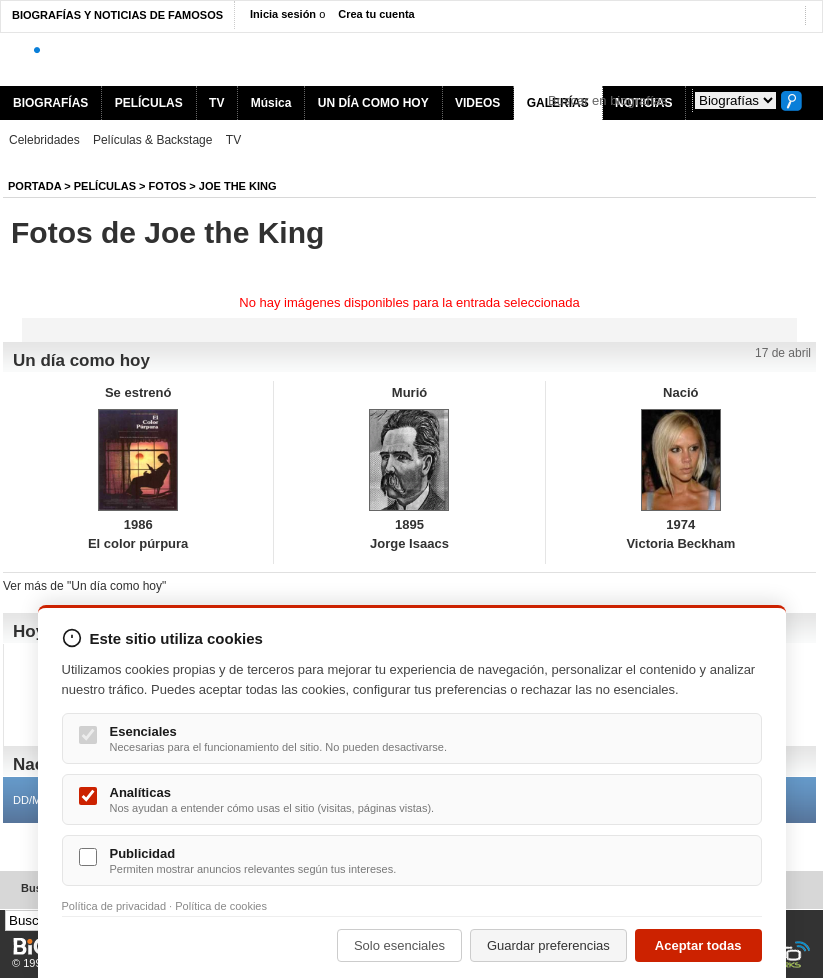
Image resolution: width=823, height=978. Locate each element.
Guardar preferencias (548, 945)
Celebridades (44, 140)
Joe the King (238, 186)
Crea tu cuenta (376, 14)
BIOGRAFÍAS (50, 103)
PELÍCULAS (149, 103)
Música (271, 103)
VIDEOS (477, 103)
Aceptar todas (698, 945)
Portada (34, 186)
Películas (105, 186)
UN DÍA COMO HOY (373, 103)
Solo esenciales (399, 945)
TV (216, 103)
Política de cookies (221, 906)
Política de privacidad (114, 906)
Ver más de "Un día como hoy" (84, 586)
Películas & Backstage (152, 140)
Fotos (168, 186)
